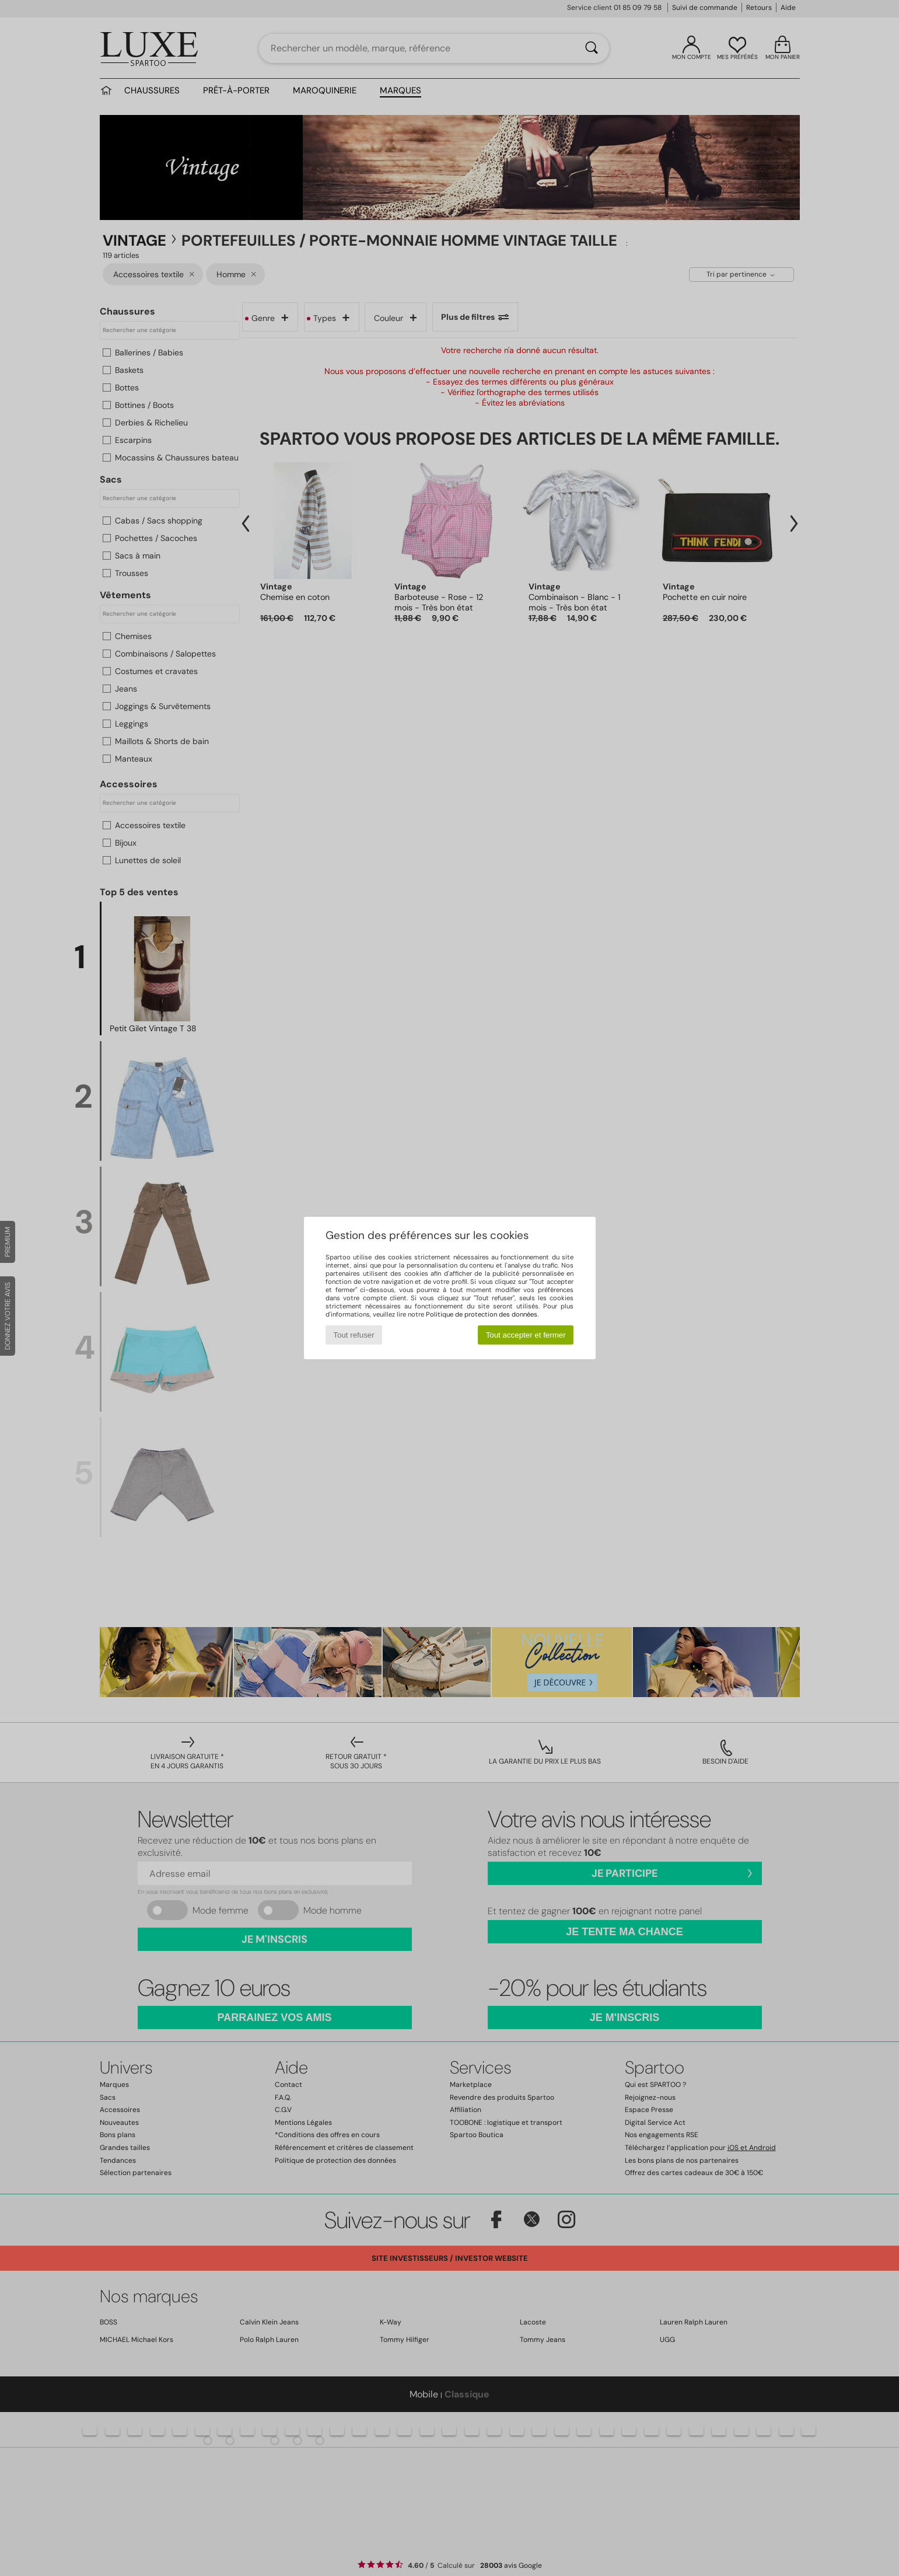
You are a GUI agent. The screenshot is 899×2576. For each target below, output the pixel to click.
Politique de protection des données (481, 1314)
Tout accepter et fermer (526, 1335)
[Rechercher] (591, 48)
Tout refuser (353, 1335)
